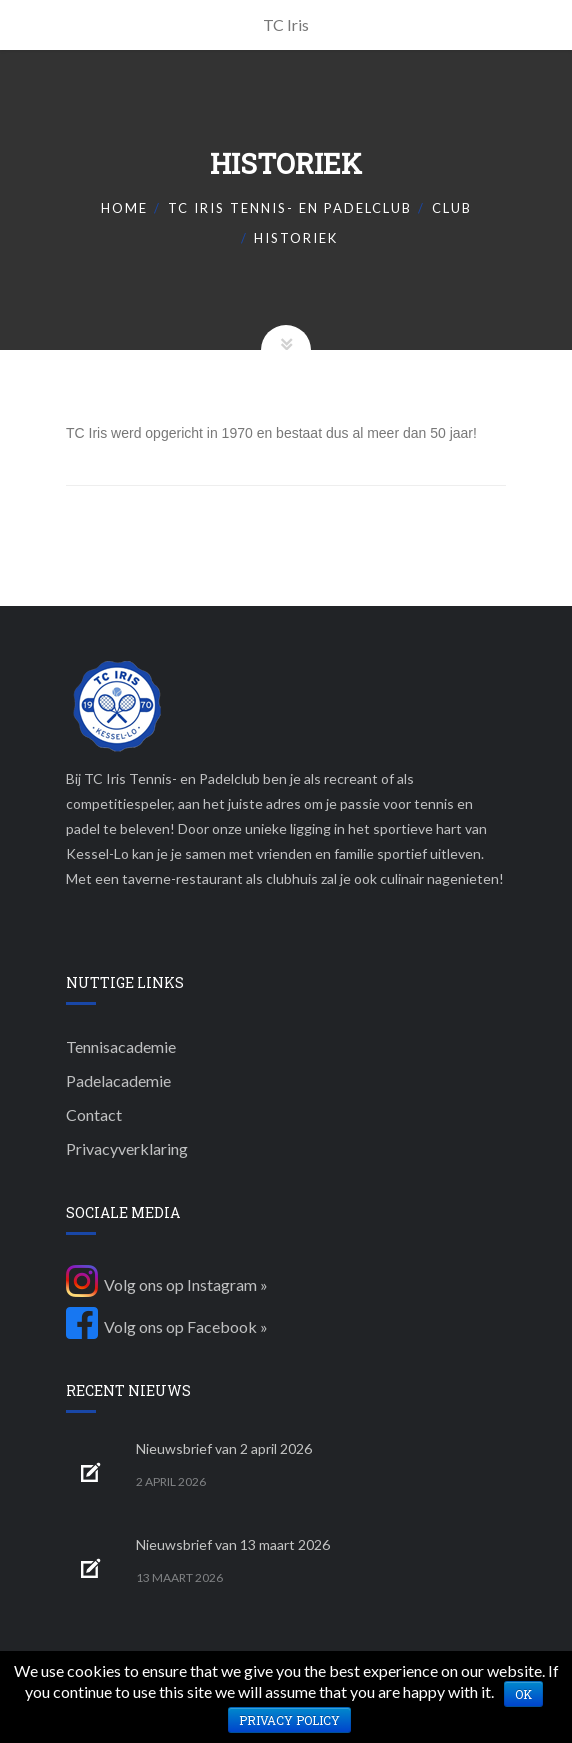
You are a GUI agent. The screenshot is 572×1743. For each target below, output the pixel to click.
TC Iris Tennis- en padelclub (290, 208)
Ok (523, 1694)
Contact (94, 1114)
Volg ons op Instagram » (167, 1284)
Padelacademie (118, 1080)
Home (124, 208)
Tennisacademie (121, 1046)
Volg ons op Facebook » (167, 1326)
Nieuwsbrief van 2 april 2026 (224, 1448)
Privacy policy (289, 1720)
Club (452, 208)
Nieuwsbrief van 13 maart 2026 (233, 1544)
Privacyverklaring (127, 1148)
